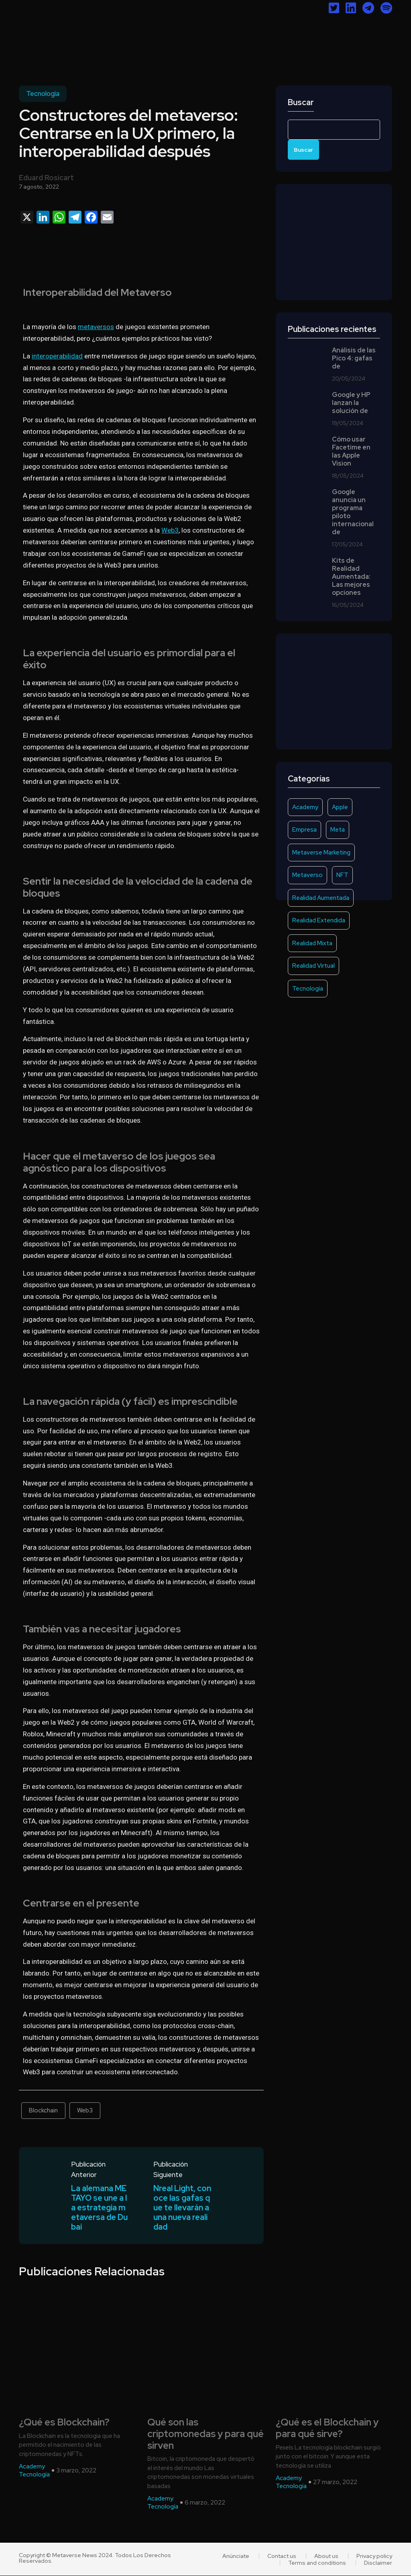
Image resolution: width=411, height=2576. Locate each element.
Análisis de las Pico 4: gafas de (354, 358)
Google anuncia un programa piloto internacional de (353, 512)
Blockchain (43, 2110)
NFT (342, 875)
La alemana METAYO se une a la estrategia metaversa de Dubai (99, 2208)
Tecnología (42, 93)
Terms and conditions (317, 2563)
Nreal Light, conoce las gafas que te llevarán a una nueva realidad (182, 2208)
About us (326, 2556)
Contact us (281, 2556)
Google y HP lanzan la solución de (351, 403)
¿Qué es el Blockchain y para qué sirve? (327, 2428)
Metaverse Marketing (321, 852)
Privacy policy (374, 2556)
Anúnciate (235, 2556)
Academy (305, 807)
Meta (337, 830)
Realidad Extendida (318, 920)
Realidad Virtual (313, 966)
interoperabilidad (57, 356)
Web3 (170, 530)
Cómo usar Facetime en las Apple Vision (351, 451)
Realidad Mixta (312, 943)
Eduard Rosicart (46, 177)
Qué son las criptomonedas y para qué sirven (205, 2434)
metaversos (96, 327)
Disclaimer (378, 2563)
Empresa (304, 830)
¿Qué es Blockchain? (64, 2422)
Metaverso (307, 875)
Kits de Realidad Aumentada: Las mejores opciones (351, 577)
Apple (340, 807)
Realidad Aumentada (320, 898)
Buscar (301, 103)
